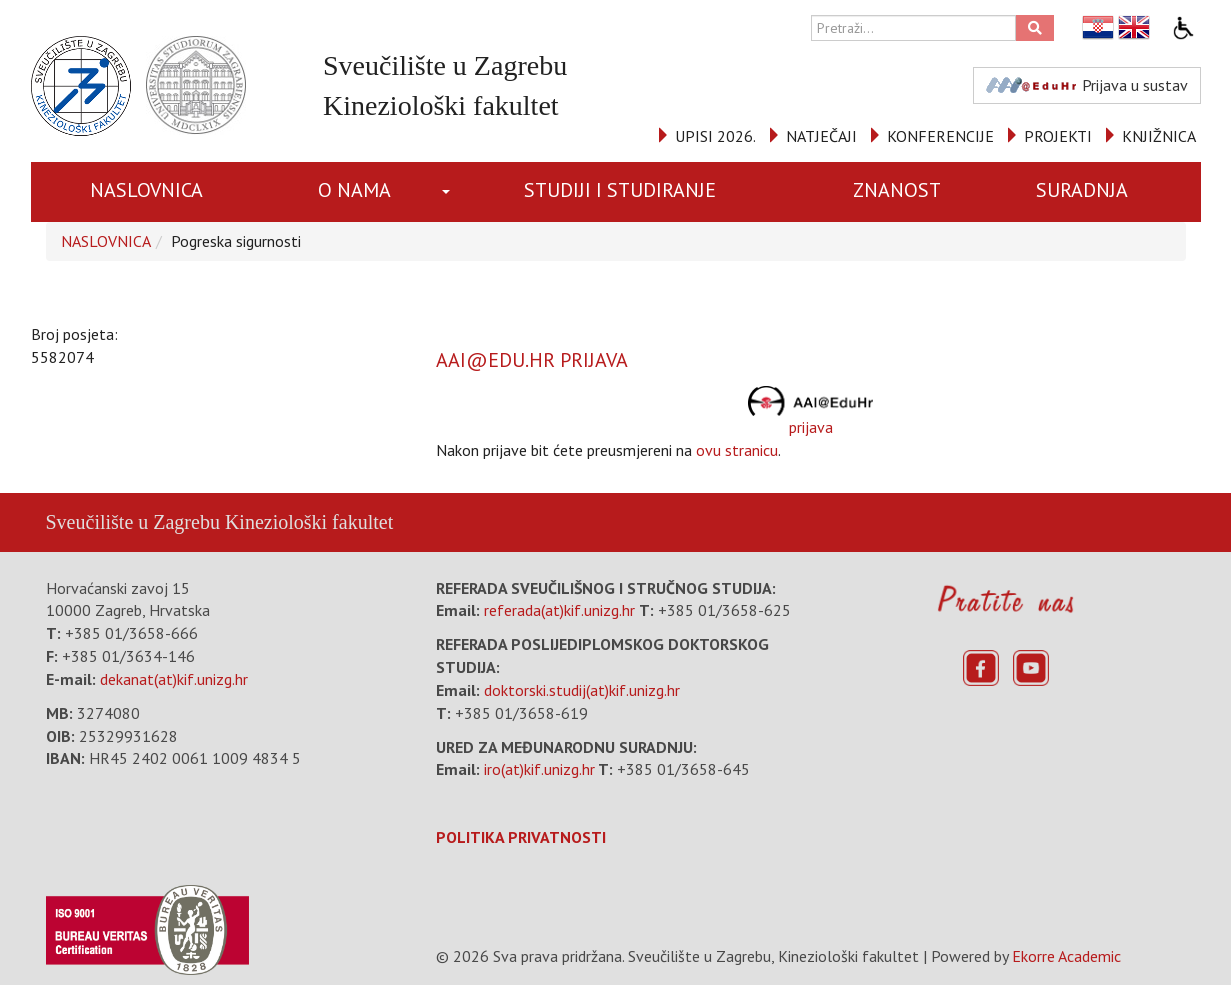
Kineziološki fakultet (309, 522)
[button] (449, 192)
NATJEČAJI (821, 136)
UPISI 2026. (715, 136)
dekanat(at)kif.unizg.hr (174, 679)
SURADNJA (1082, 190)
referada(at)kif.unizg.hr (559, 610)
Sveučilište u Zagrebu (133, 522)
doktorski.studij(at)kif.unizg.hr (582, 690)
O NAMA (354, 190)
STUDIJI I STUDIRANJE (620, 190)
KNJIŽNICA (1159, 136)
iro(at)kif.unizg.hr (539, 769)
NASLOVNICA (146, 190)
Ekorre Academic (1066, 956)
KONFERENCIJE (940, 136)
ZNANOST (897, 190)
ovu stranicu (737, 450)
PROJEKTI (1058, 136)
